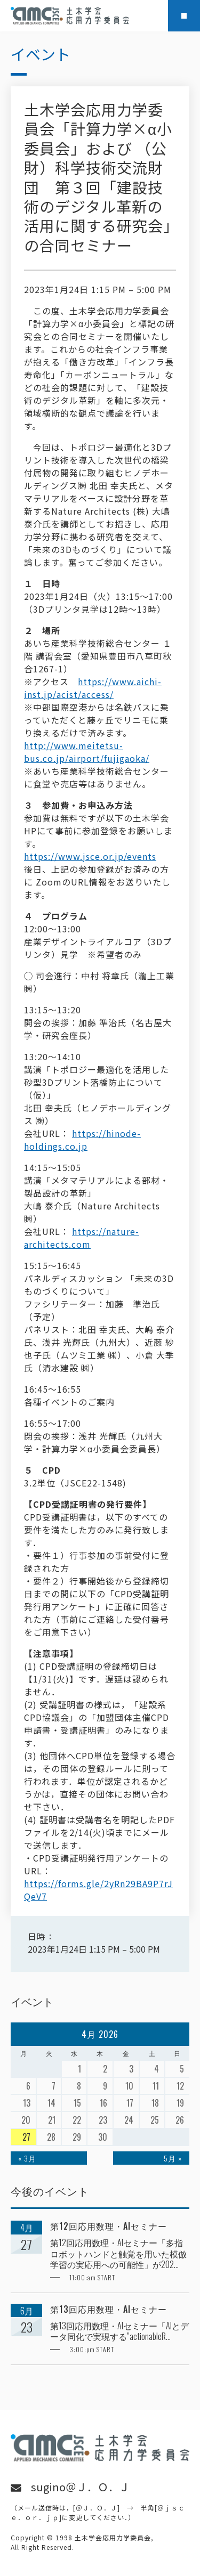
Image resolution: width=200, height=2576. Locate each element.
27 (26, 2137)
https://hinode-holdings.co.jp (82, 1139)
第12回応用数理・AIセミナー (108, 2226)
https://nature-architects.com (81, 1237)
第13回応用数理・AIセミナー (108, 2309)
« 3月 (27, 2158)
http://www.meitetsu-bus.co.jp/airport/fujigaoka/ (86, 752)
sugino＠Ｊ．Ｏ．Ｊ (80, 2486)
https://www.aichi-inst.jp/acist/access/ (93, 688)
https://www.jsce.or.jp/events (90, 856)
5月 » (173, 2158)
